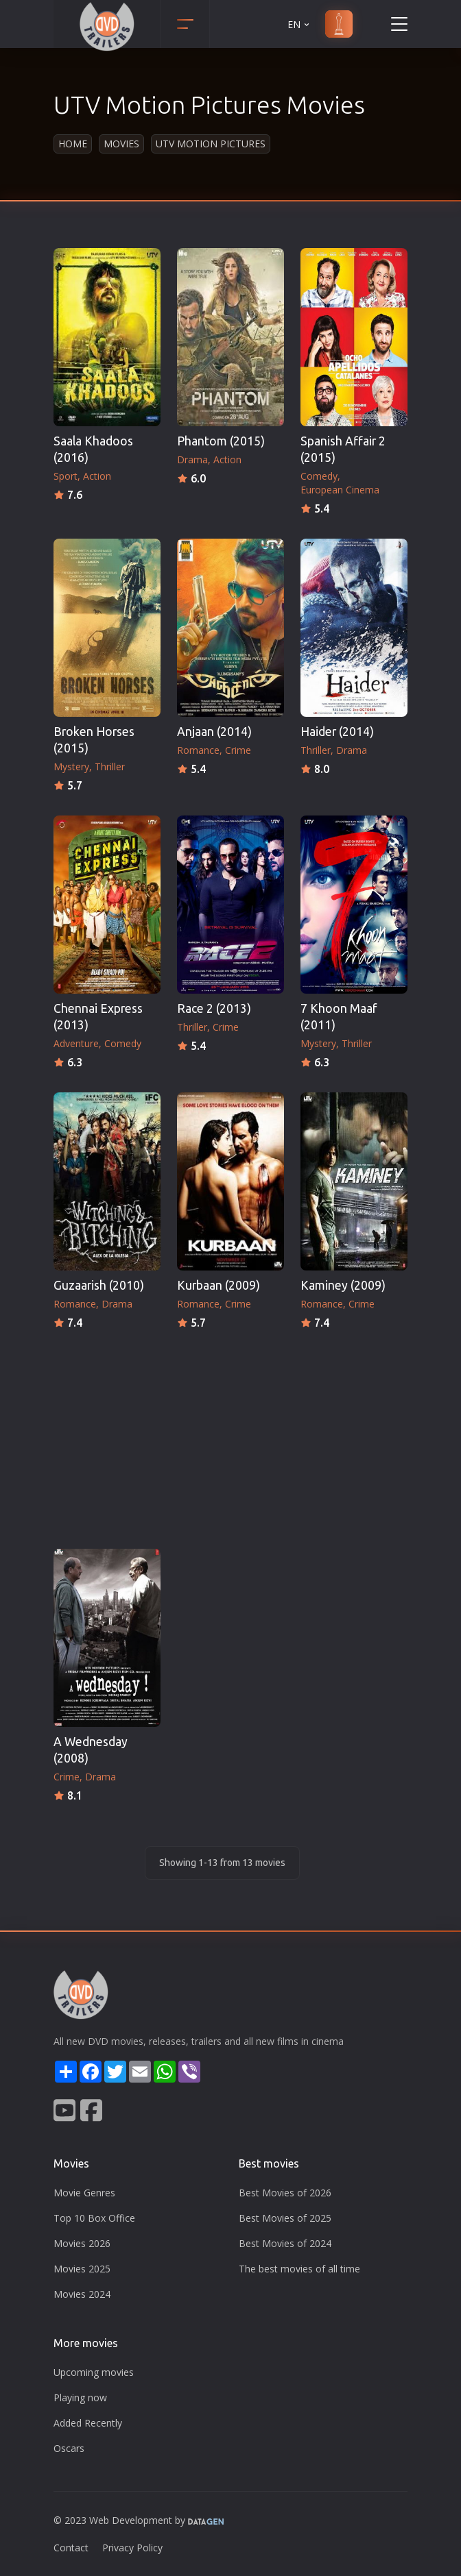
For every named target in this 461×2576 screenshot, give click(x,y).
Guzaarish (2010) (99, 1285)
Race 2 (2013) (214, 1008)
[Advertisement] (230, 1435)
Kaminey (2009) (343, 1285)
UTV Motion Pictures (210, 143)
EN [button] (299, 24)
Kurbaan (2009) (218, 1285)
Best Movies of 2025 (285, 2217)
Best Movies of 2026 (285, 2192)
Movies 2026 (82, 2243)
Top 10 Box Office (94, 2217)
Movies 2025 (82, 2268)
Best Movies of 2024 (285, 2243)
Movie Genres (84, 2192)
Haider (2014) (337, 731)
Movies (121, 143)
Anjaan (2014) (214, 731)
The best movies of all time (299, 2268)
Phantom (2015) (221, 440)
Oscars (69, 2448)
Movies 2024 (82, 2294)
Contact (71, 2547)
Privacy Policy (132, 2547)
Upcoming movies (94, 2372)
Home (72, 143)
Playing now (80, 2397)
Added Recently (88, 2422)
